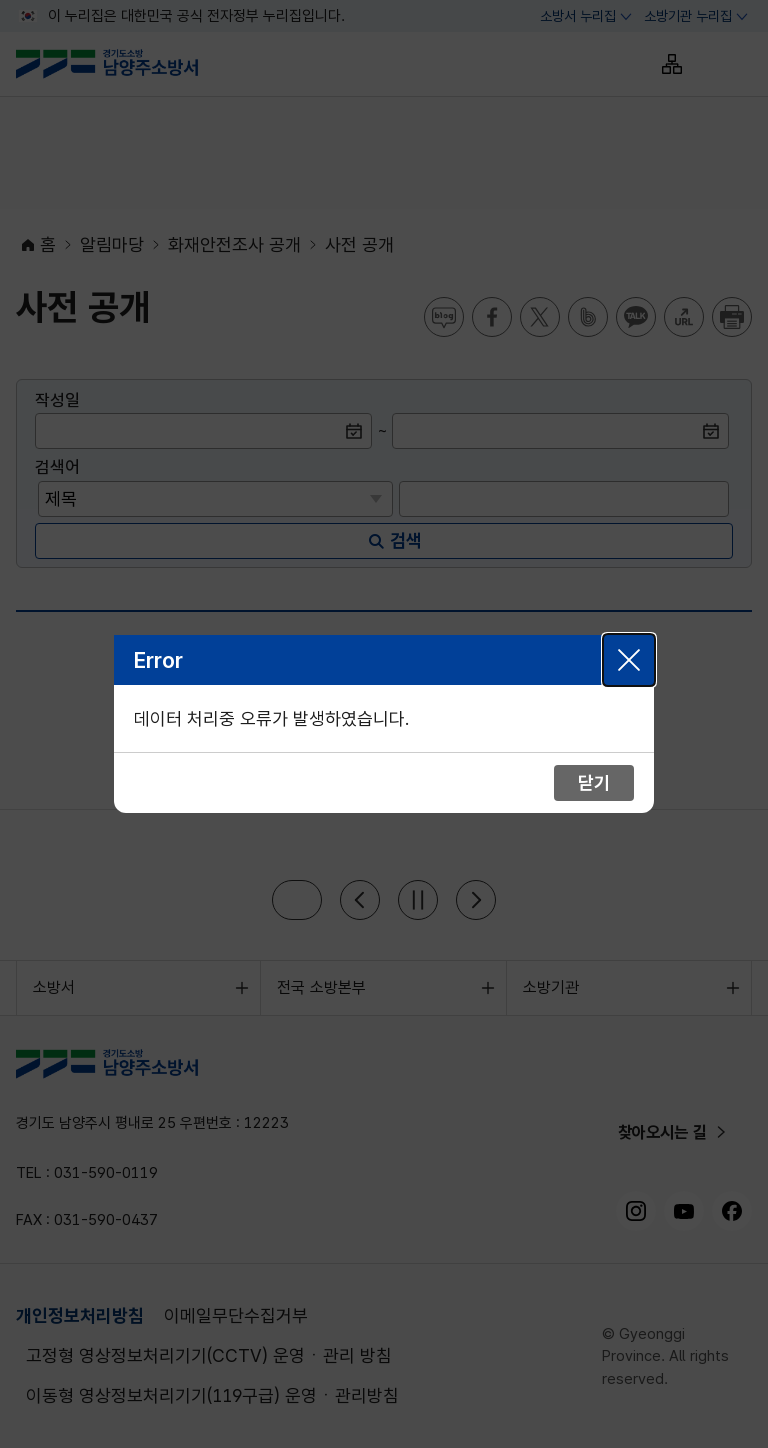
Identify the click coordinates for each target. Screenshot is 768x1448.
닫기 (629, 660)
